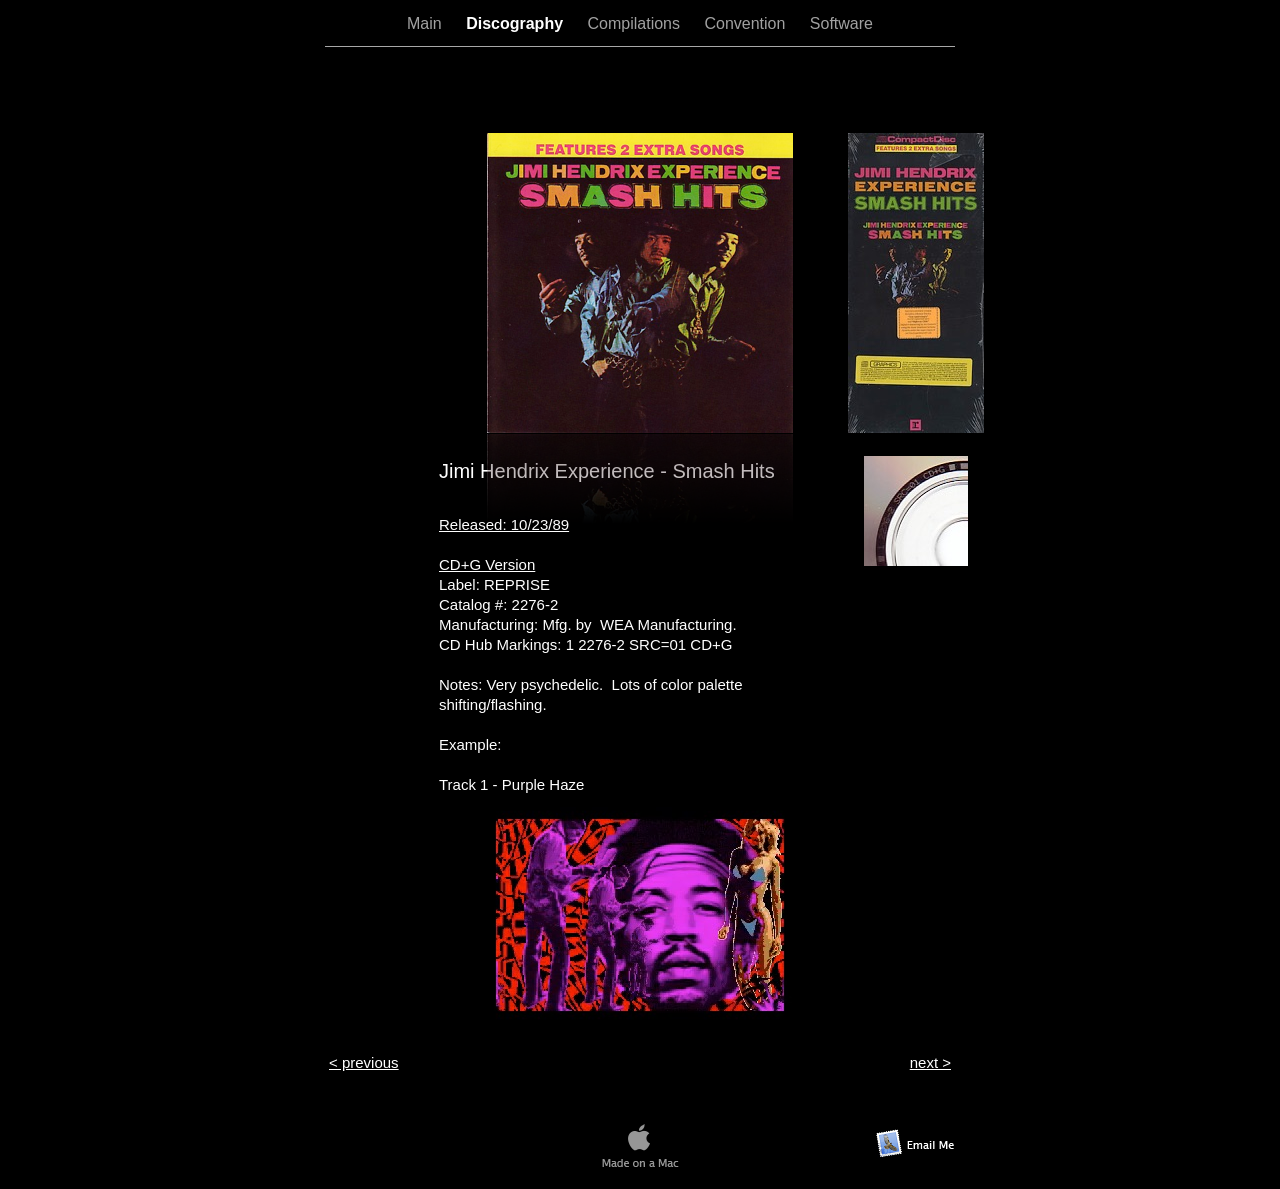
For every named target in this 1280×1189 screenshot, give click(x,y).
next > (930, 1062)
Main (426, 23)
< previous (364, 1062)
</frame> (640, 89)
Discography (516, 23)
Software (841, 23)
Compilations (636, 23)
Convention (746, 23)
